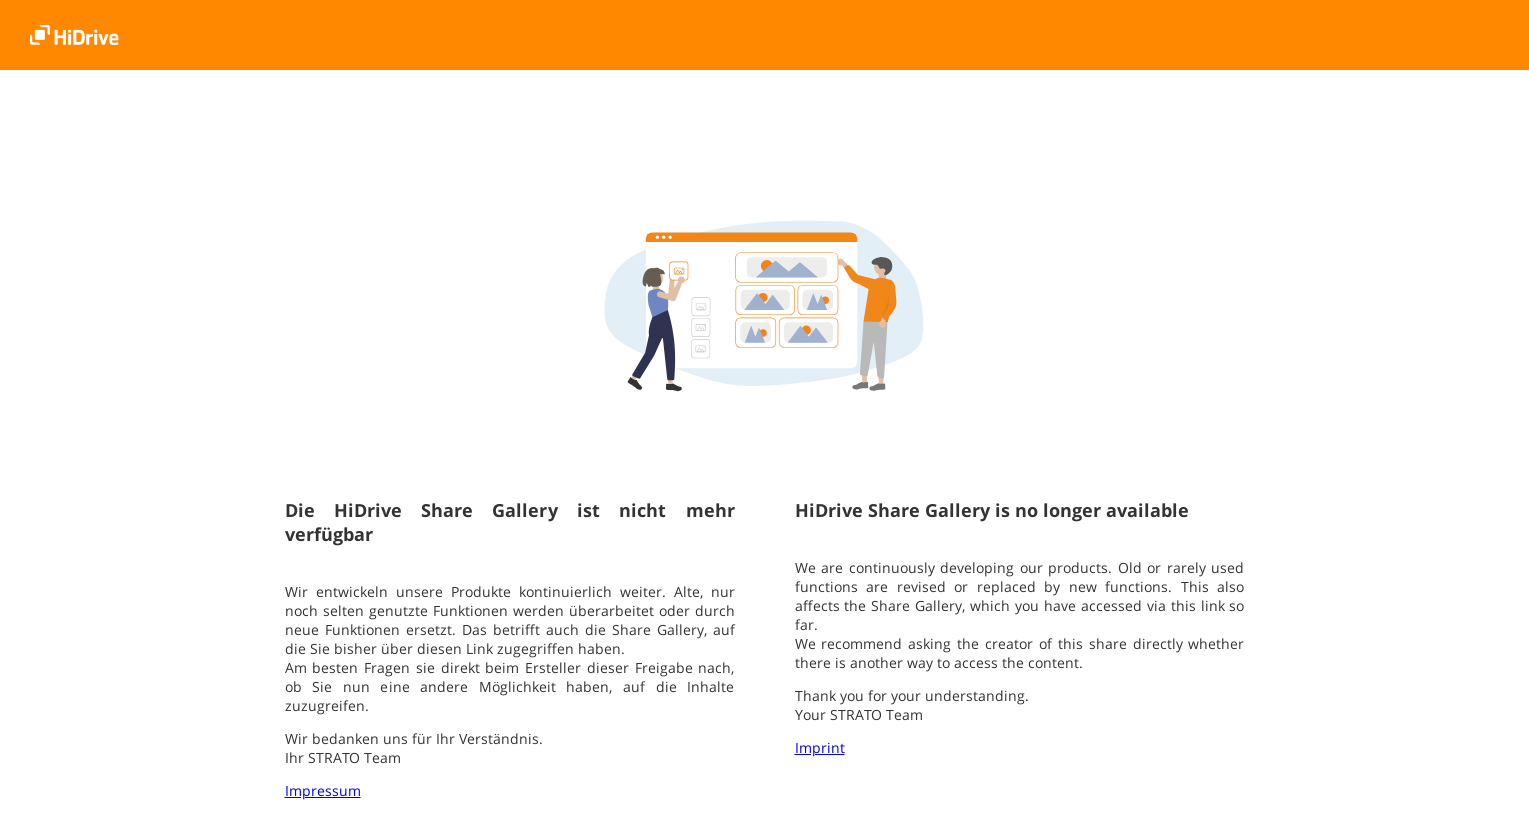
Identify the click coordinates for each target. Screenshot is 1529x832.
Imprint (820, 747)
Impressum (323, 790)
